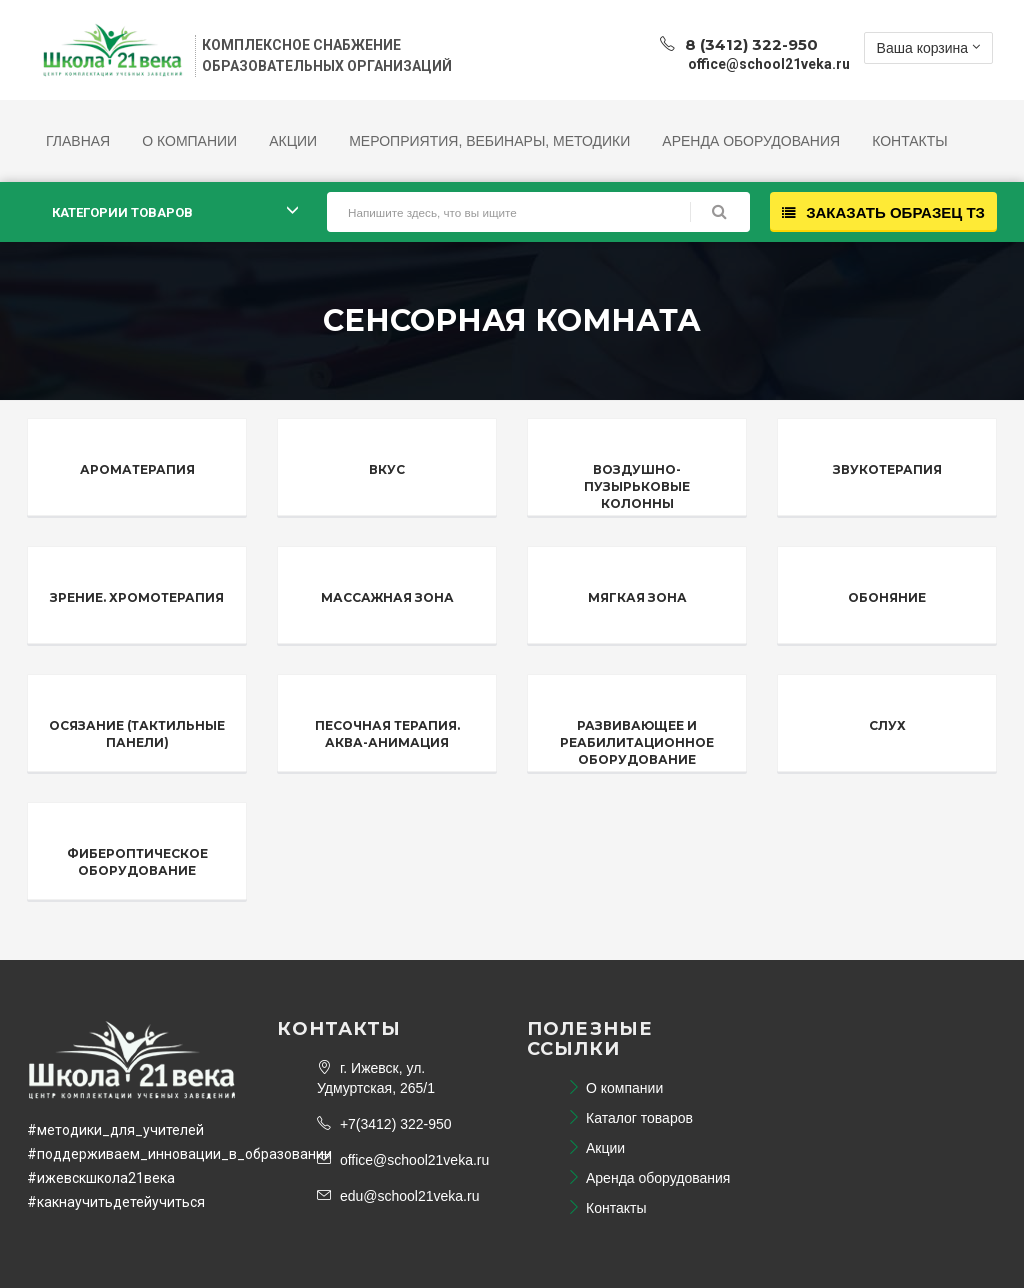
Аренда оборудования (751, 141)
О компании (189, 141)
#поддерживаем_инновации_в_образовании (179, 1154)
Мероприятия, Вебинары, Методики (489, 141)
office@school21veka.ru (403, 1160)
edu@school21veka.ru (398, 1196)
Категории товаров (122, 212)
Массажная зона (387, 597)
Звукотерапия (887, 469)
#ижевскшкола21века (101, 1178)
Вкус (387, 469)
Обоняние (887, 597)
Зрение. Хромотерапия (137, 597)
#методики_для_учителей (115, 1130)
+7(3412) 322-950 (384, 1124)
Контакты (910, 141)
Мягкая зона (637, 597)
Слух (887, 725)
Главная (78, 141)
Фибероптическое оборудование (137, 862)
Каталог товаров (630, 1118)
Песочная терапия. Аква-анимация (387, 734)
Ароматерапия (137, 469)
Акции (293, 141)
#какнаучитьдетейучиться (116, 1202)
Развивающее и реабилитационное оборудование (637, 742)
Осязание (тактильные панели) (137, 734)
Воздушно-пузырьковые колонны (637, 486)
